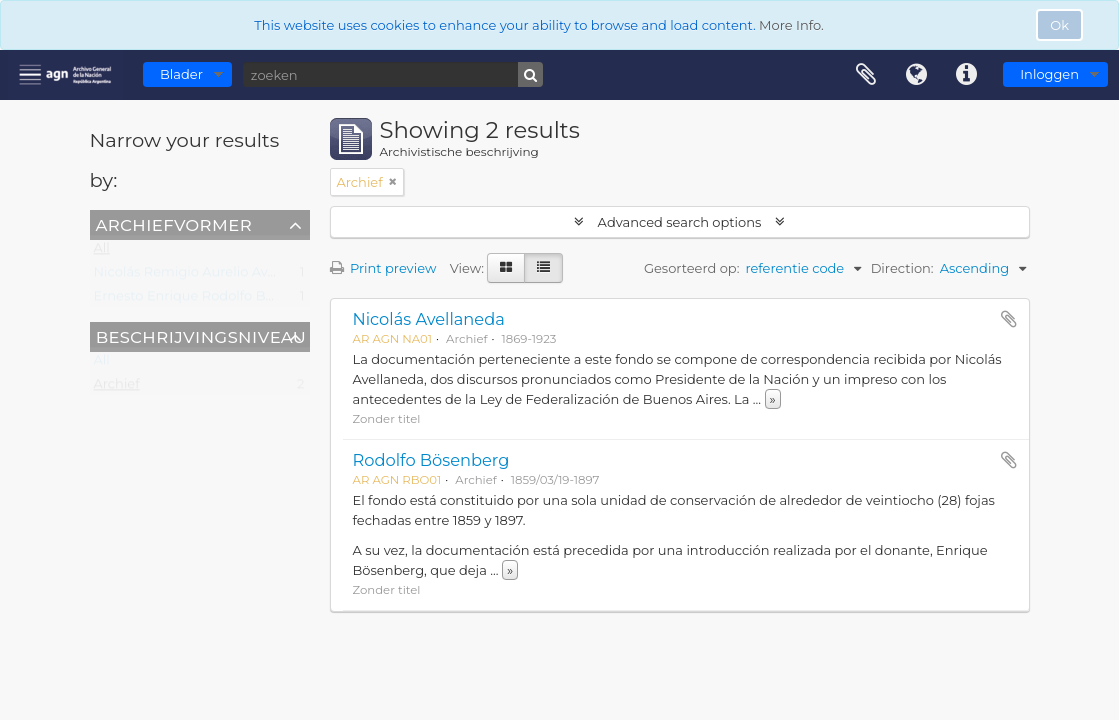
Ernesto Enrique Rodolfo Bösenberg (211, 300)
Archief (117, 388)
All (102, 252)
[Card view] (506, 268)
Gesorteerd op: (692, 268)
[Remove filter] (393, 182)
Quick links (966, 75)
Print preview (383, 268)
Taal (916, 75)
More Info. (791, 25)
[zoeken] (393, 74)
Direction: (902, 268)
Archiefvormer (174, 224)
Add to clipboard (1009, 319)
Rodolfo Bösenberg (431, 460)
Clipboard (866, 75)
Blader (181, 74)
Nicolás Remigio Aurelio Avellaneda (209, 276)
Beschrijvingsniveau (201, 336)
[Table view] (543, 268)
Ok (1059, 25)
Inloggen (1049, 74)
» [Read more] (773, 399)
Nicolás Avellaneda (429, 319)
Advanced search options (679, 222)
